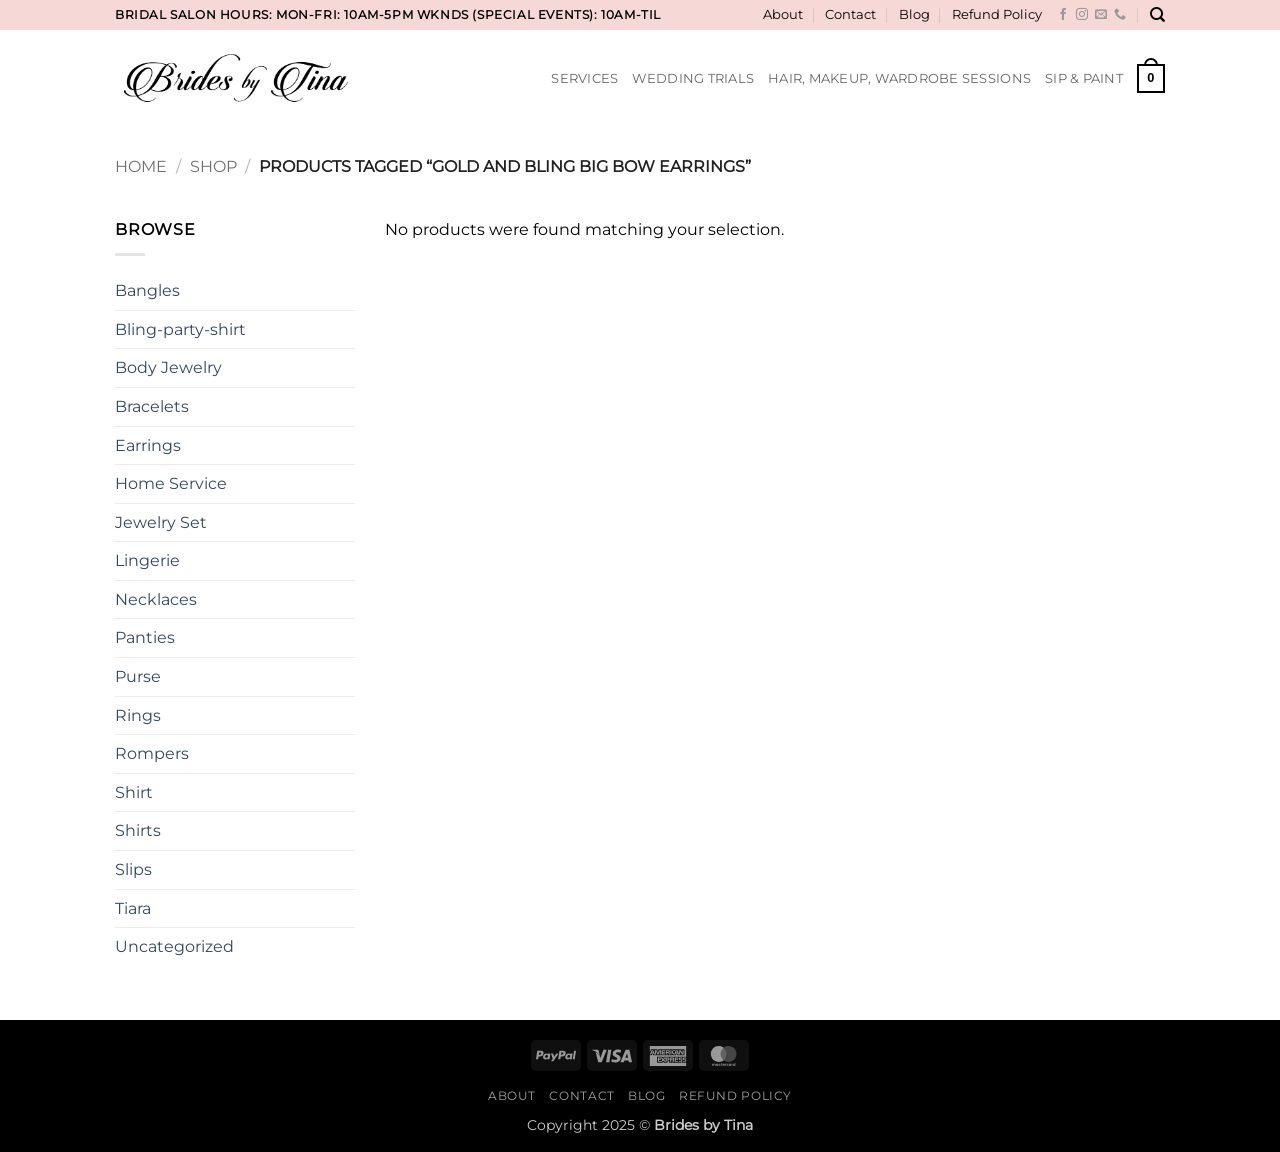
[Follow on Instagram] (1082, 15)
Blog (914, 14)
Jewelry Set (161, 522)
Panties (145, 637)
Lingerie (147, 560)
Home (141, 166)
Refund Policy (997, 14)
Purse (138, 676)
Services (584, 78)
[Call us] (1120, 15)
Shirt (134, 792)
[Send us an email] (1101, 15)
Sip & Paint (1084, 78)
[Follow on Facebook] (1063, 15)
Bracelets (152, 406)
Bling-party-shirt (180, 329)
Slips (133, 869)
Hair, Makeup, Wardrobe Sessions (899, 78)
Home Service (171, 483)
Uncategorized (174, 946)
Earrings (148, 445)
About (783, 14)
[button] (1151, 79)
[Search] (1157, 15)
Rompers (152, 753)
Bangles (147, 290)
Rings (138, 715)
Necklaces (156, 599)
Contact (850, 14)
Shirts (138, 830)
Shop (213, 166)
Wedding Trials (693, 78)
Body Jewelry (168, 367)
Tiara (133, 908)
